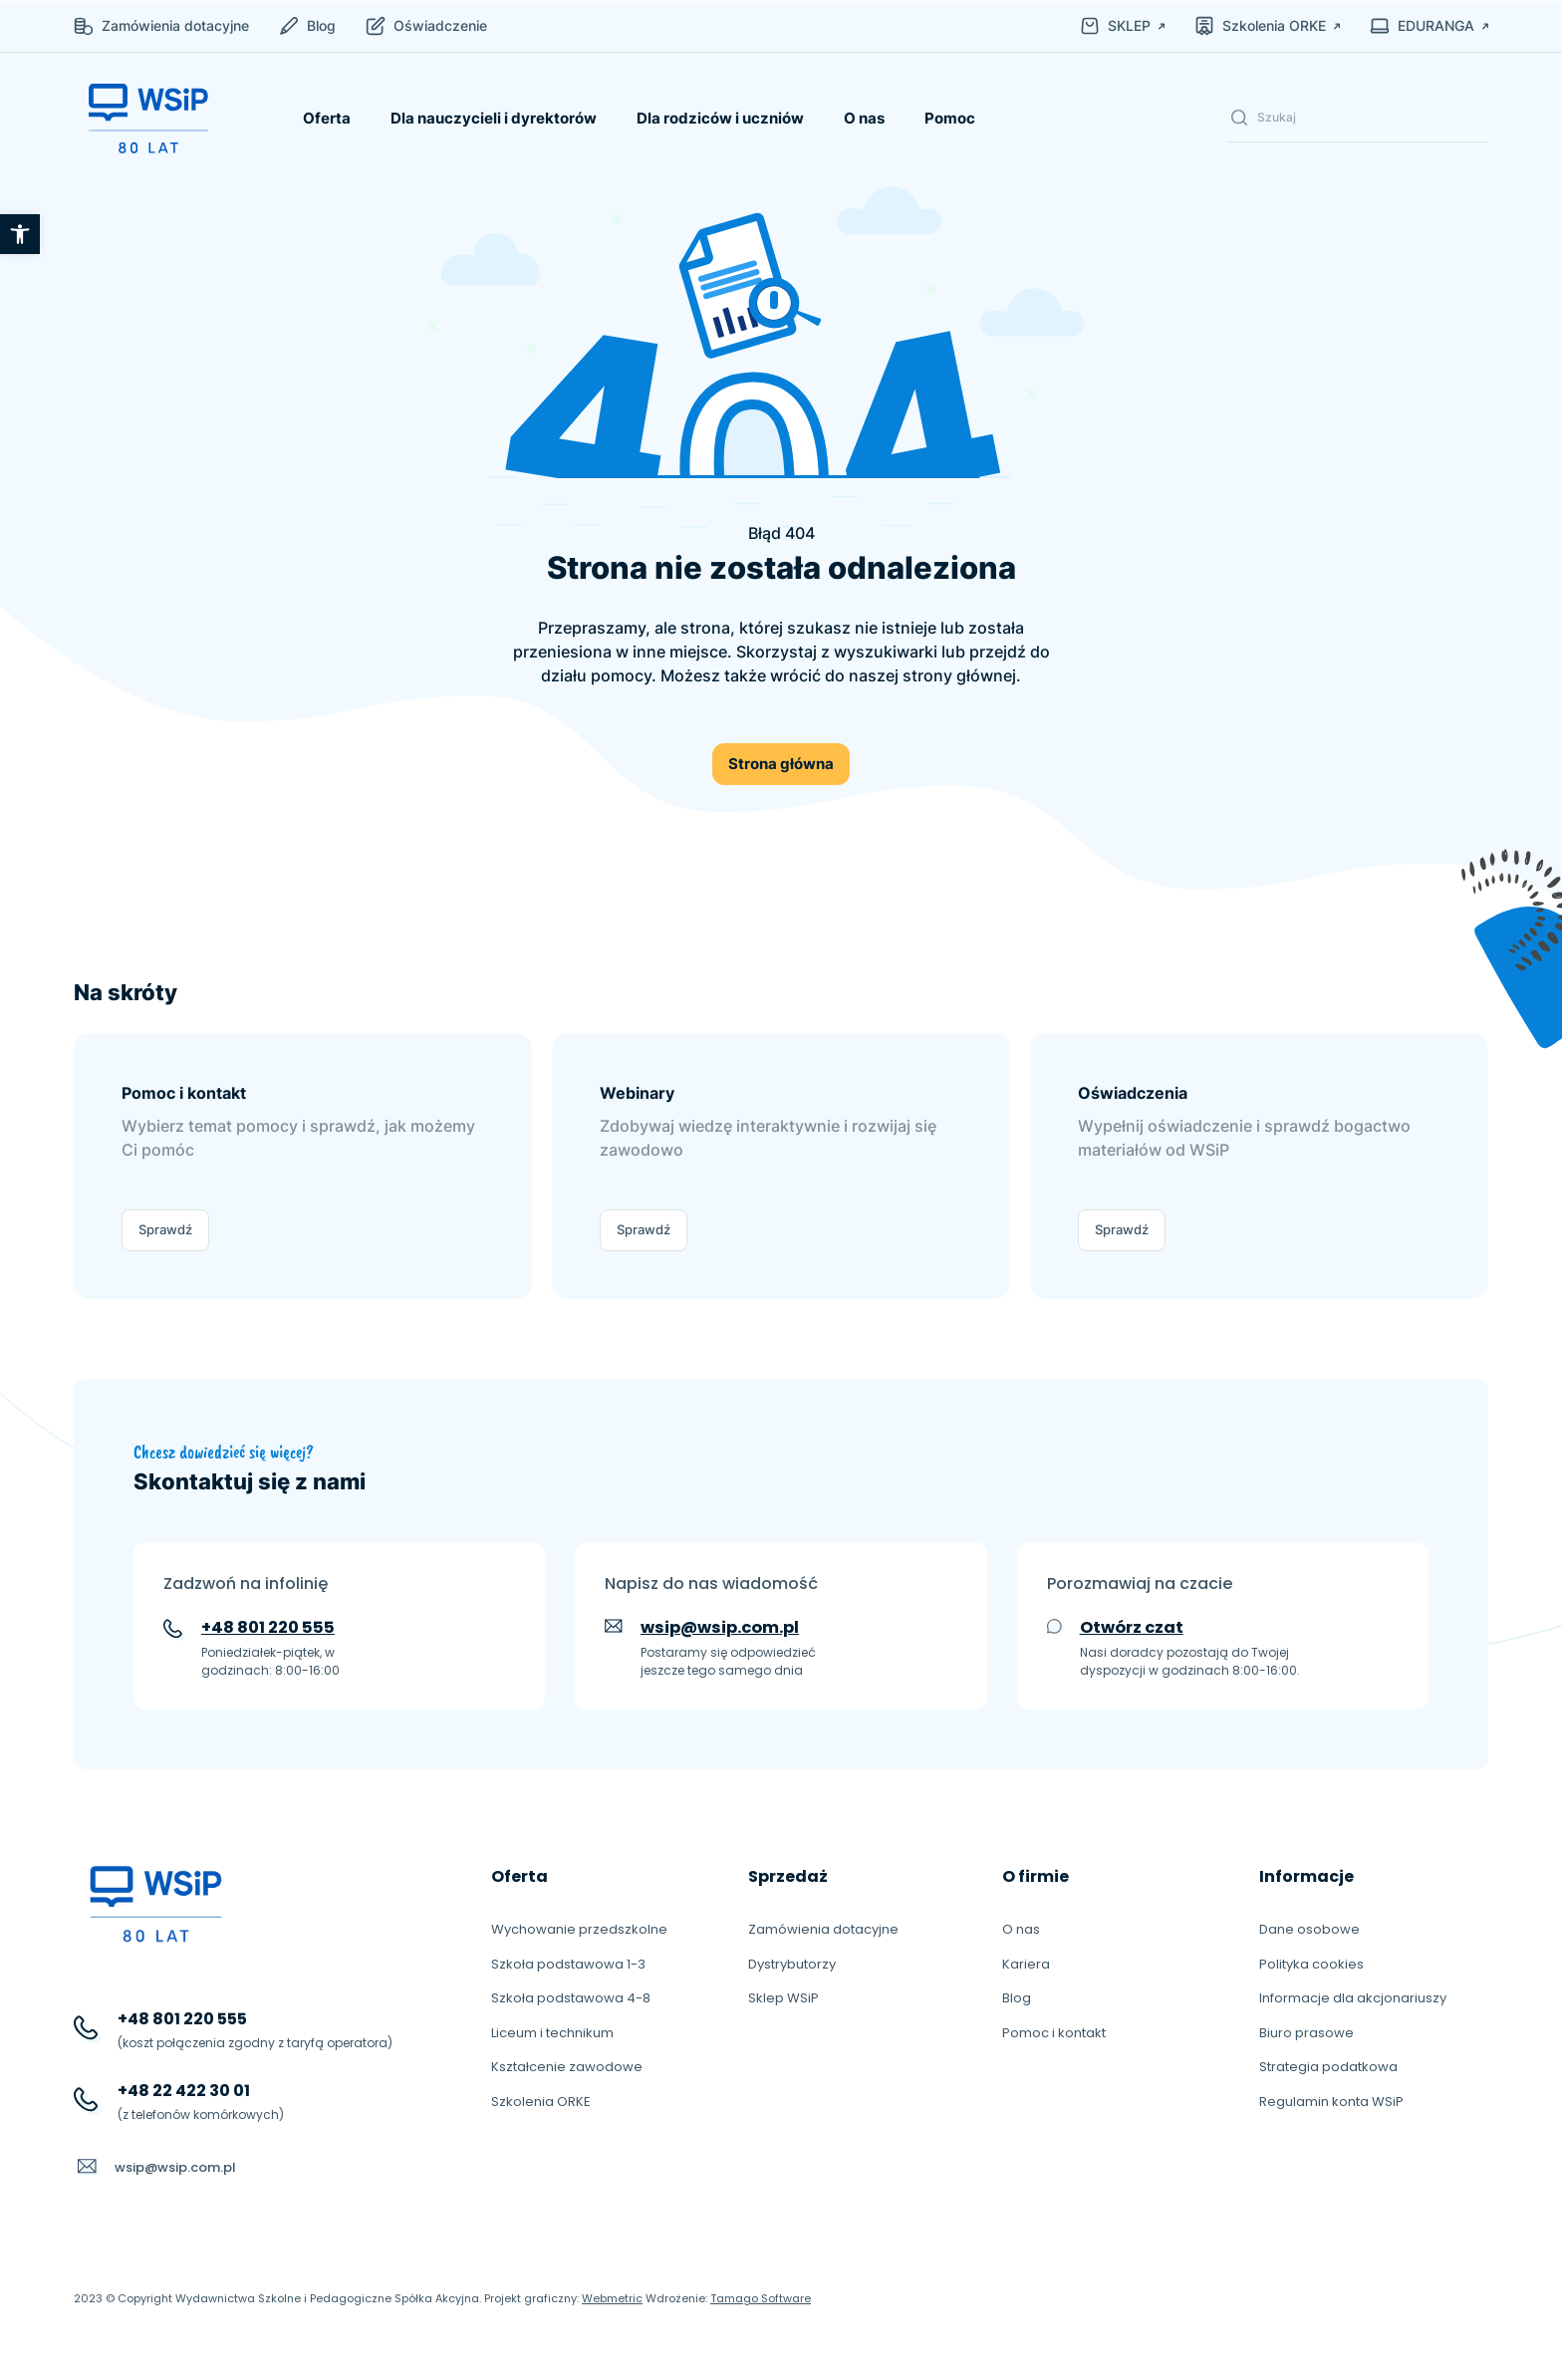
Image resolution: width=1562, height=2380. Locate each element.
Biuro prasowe (1306, 2032)
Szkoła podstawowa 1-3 (568, 1964)
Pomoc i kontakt (1054, 2032)
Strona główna (781, 763)
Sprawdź (165, 1229)
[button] (20, 234)
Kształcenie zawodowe (567, 2066)
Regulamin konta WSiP (1331, 2101)
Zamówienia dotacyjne (823, 1929)
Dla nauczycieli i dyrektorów (493, 118)
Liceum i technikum (552, 2032)
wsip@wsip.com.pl (720, 1627)
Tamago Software (760, 2298)
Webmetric (612, 2298)
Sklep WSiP (783, 1997)
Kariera (1026, 1964)
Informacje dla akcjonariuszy (1352, 1997)
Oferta (327, 118)
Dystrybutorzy (792, 1964)
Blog (1016, 1997)
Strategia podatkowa (1328, 2066)
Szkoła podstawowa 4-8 (571, 1997)
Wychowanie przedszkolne (579, 1929)
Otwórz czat (1131, 1627)
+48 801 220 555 (268, 1627)
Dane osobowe (1309, 1929)
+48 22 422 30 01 (184, 2090)
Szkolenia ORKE (541, 2101)
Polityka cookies (1311, 1964)
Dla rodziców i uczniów (720, 118)
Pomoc (949, 118)
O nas (864, 118)
